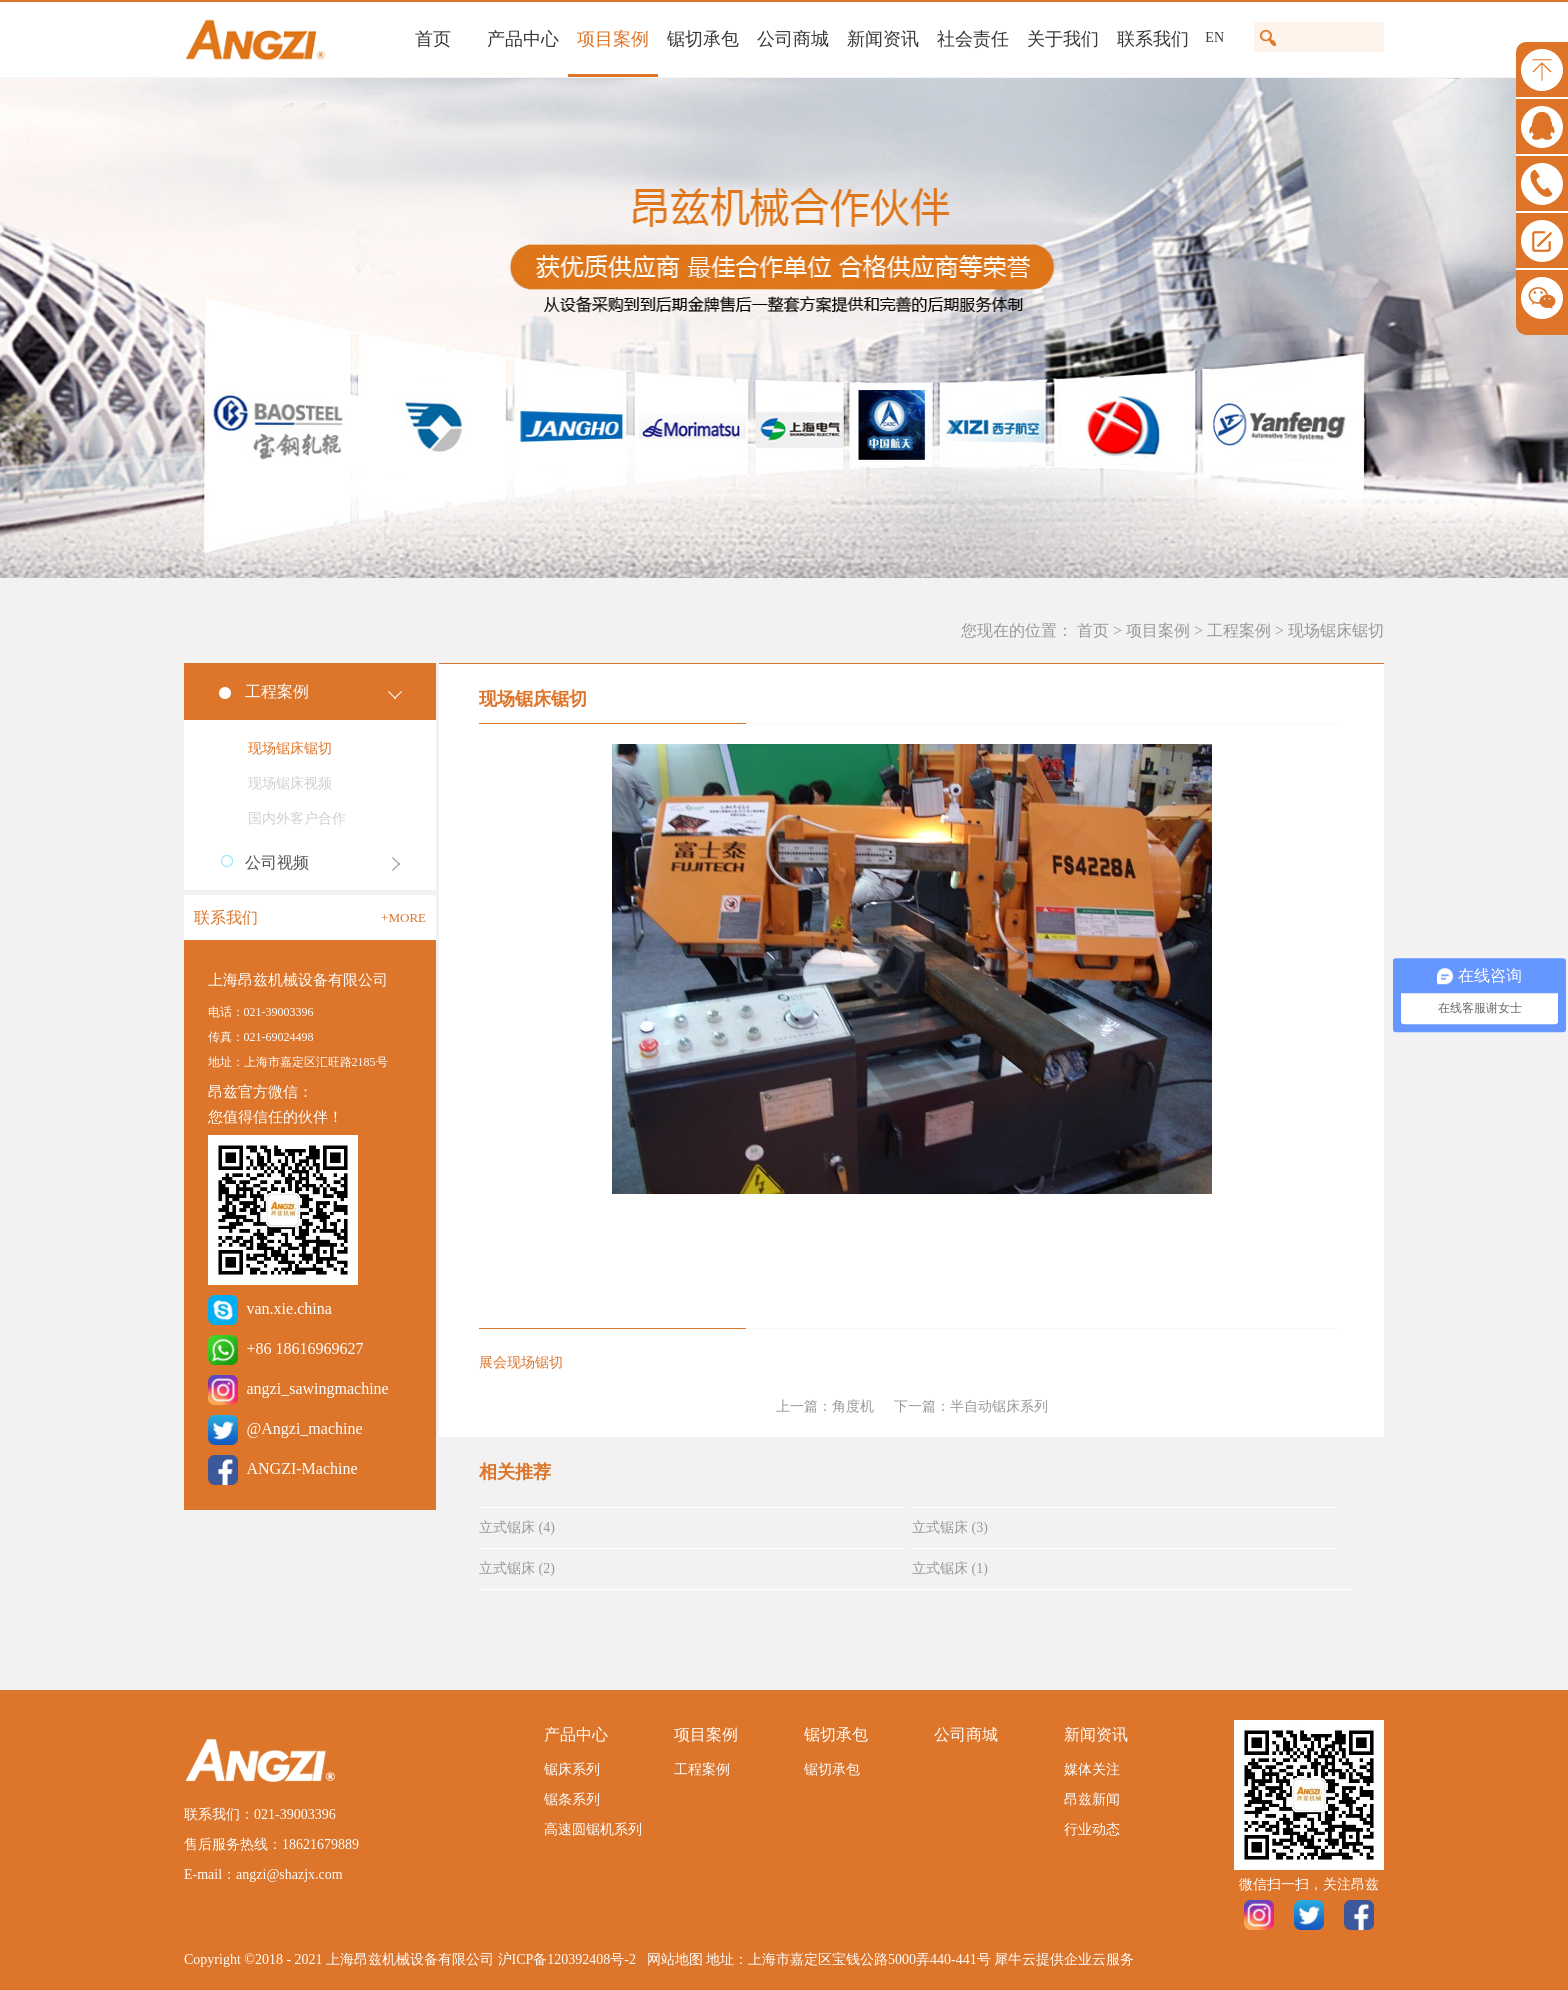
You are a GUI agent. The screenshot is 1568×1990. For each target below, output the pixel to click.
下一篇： (971, 1406)
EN (1214, 37)
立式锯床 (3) (950, 1527)
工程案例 (1239, 630)
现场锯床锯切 (1336, 630)
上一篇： (825, 1406)
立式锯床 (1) (950, 1568)
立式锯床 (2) (517, 1568)
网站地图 (671, 1959)
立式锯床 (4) (517, 1527)
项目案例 (1158, 630)
